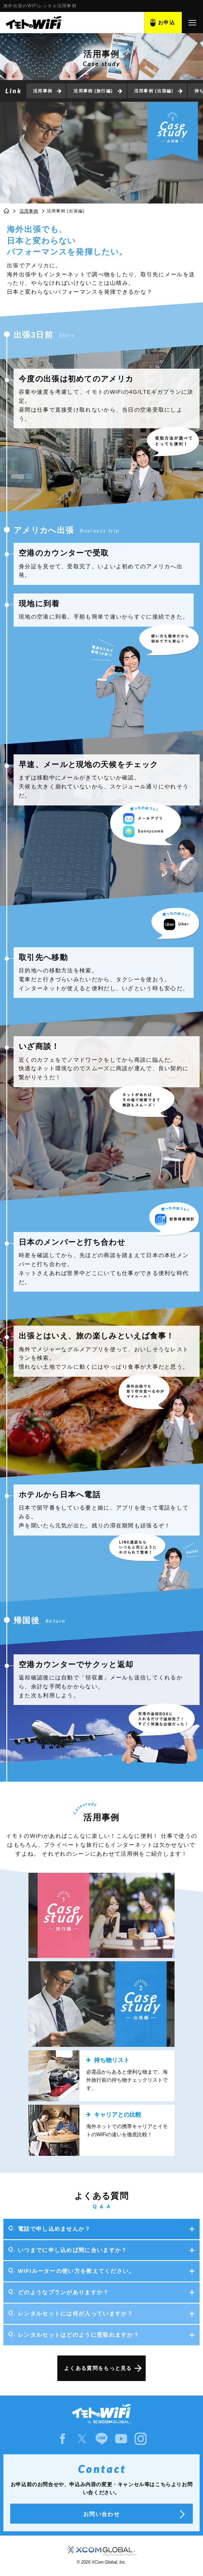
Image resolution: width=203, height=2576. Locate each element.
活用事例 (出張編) (153, 91)
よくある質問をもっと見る (98, 2368)
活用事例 (42, 91)
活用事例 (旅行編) (93, 91)
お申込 (166, 23)
